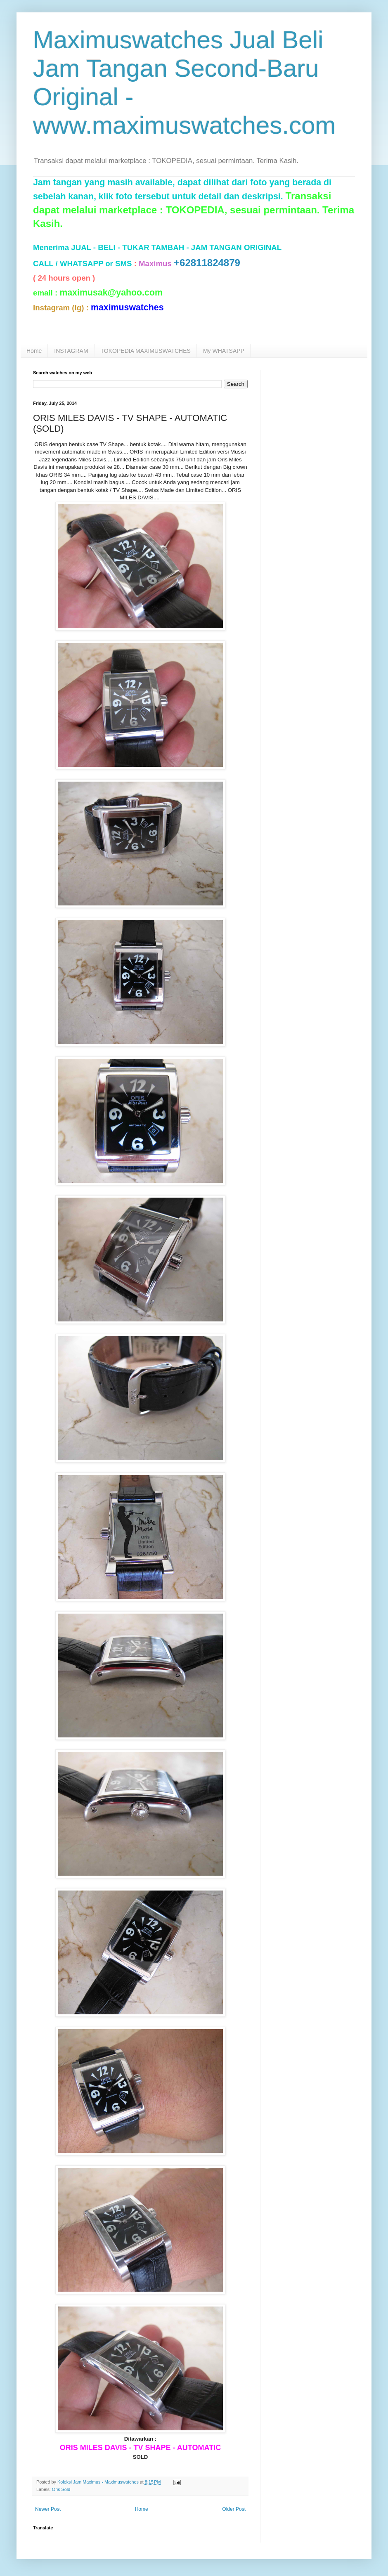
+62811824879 (207, 262)
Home (34, 350)
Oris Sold (61, 2489)
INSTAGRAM (71, 350)
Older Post (234, 2509)
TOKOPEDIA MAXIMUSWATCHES (146, 350)
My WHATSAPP (223, 350)
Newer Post (48, 2509)
